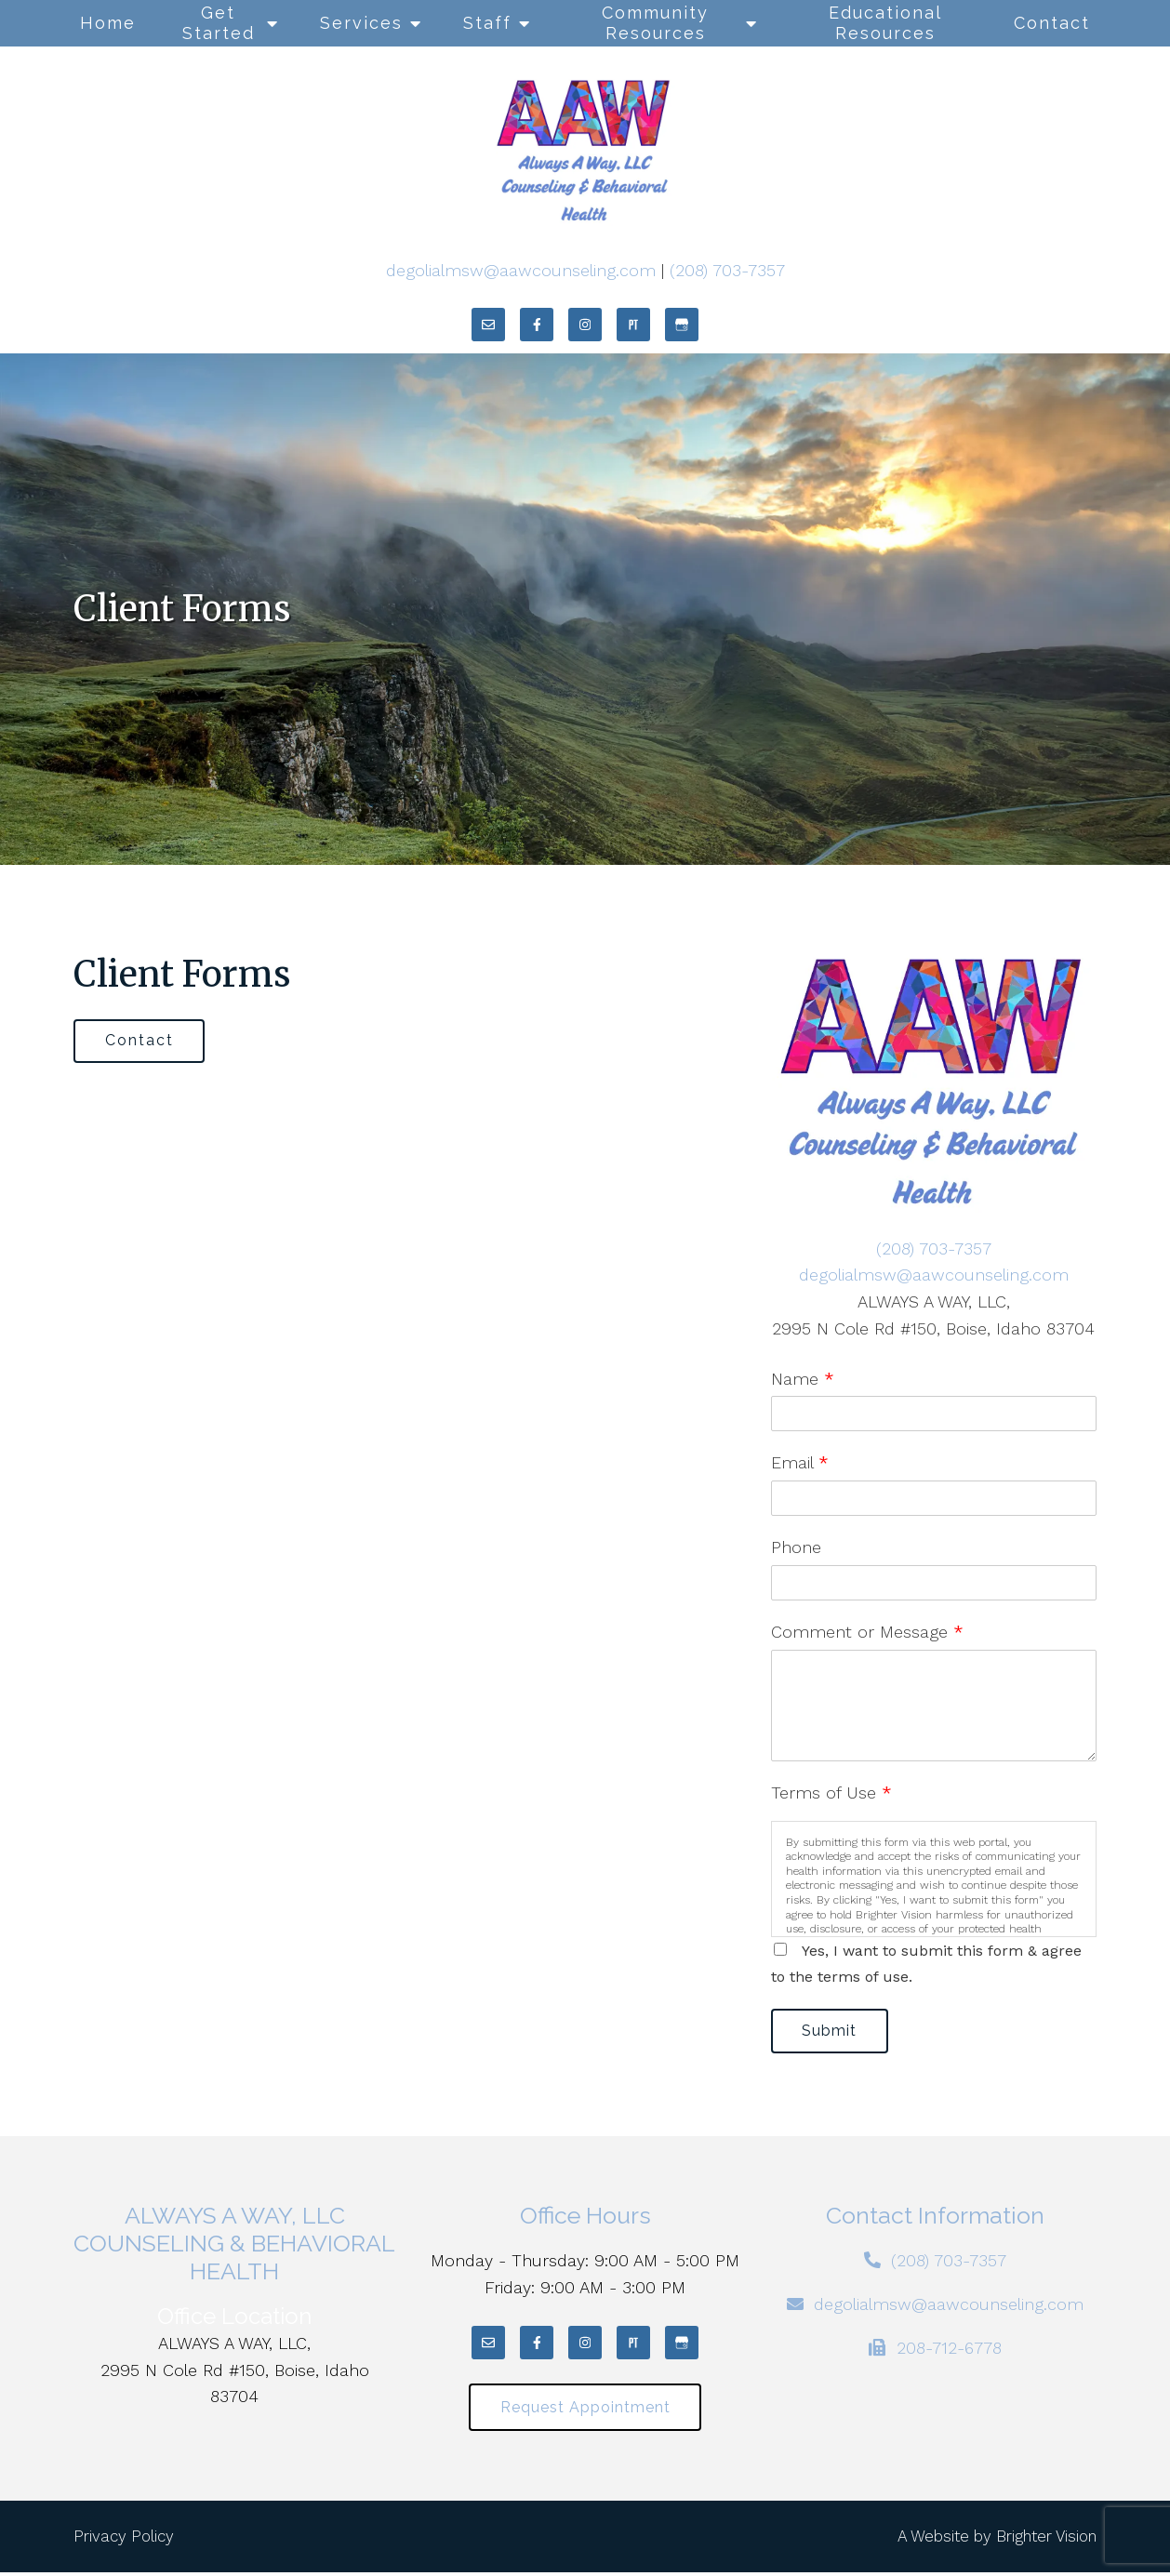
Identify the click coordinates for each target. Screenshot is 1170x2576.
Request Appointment (585, 2410)
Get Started (218, 23)
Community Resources (655, 23)
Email (800, 1462)
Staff (487, 23)
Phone (796, 1547)
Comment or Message (867, 1631)
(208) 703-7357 (727, 270)
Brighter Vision (1046, 2539)
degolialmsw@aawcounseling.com (521, 270)
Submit (832, 2031)
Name (802, 1378)
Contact (1052, 23)
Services (361, 23)
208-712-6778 (949, 2349)
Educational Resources (885, 23)
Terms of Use (831, 1792)
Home (108, 23)
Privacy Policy (123, 2539)
